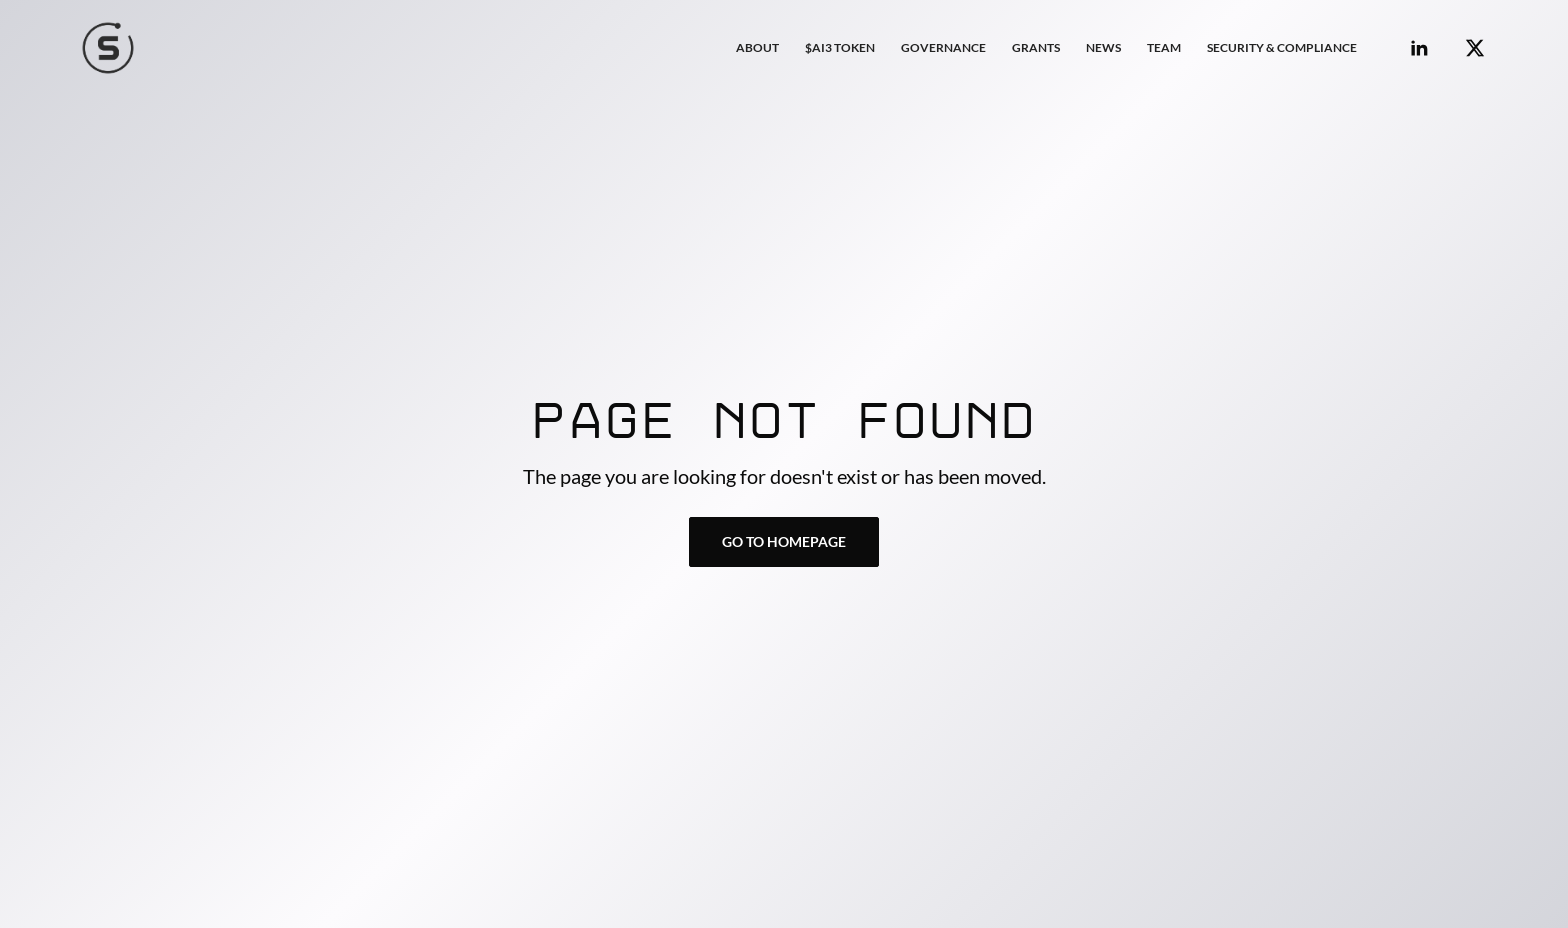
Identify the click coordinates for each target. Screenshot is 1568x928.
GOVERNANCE (943, 47)
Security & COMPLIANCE (1282, 47)
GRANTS (1036, 47)
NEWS (1103, 47)
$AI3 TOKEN (840, 47)
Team (1164, 47)
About (757, 47)
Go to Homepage (784, 541)
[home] (108, 48)
